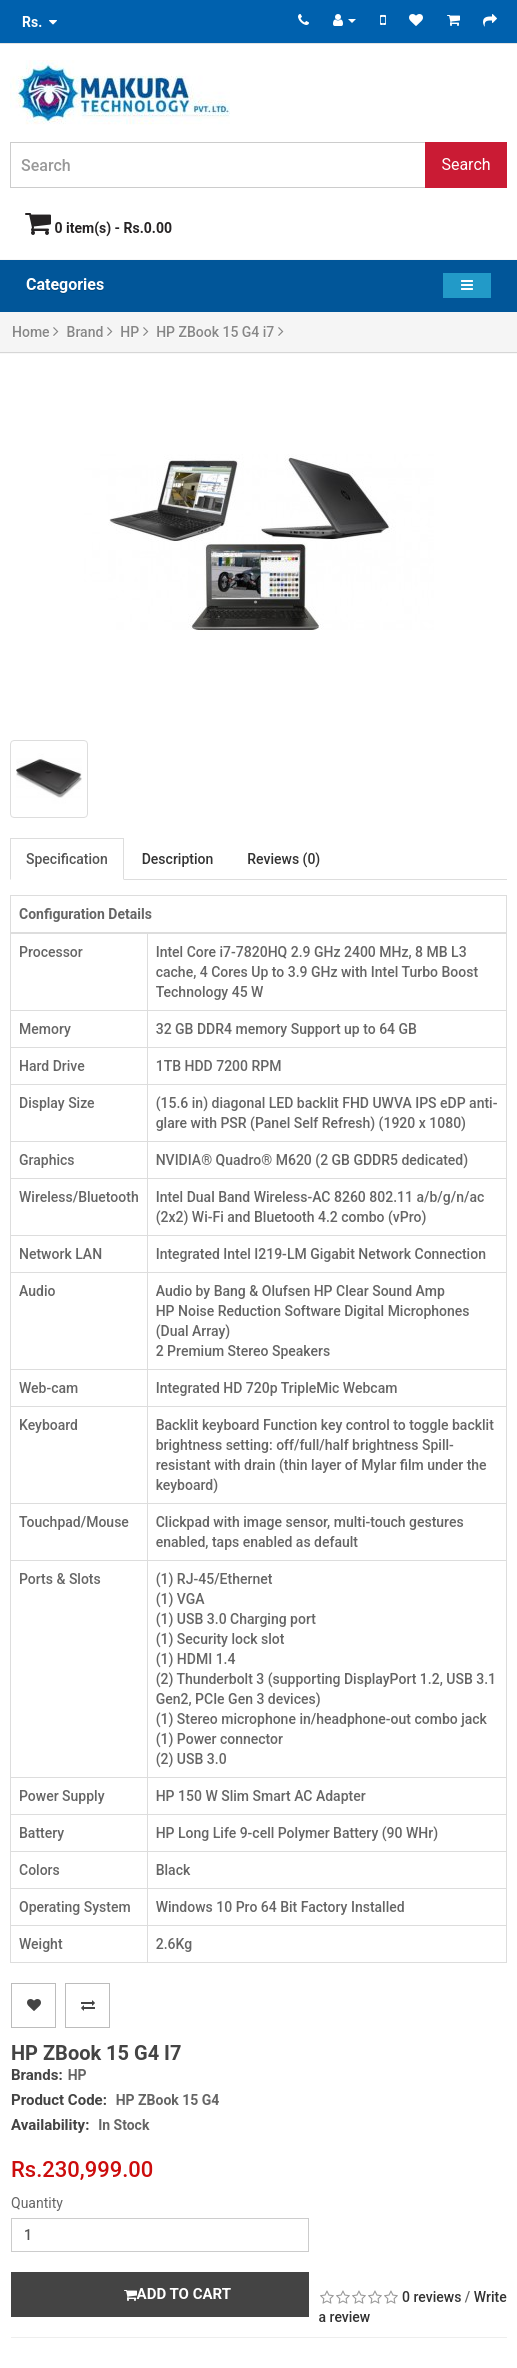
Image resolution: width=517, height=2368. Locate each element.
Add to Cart (177, 2294)
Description (178, 859)
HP (134, 332)
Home (35, 332)
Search (465, 164)
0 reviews (431, 2297)
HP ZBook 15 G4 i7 (220, 332)
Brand (90, 332)
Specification (67, 859)
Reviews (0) (283, 859)
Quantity (37, 2203)
